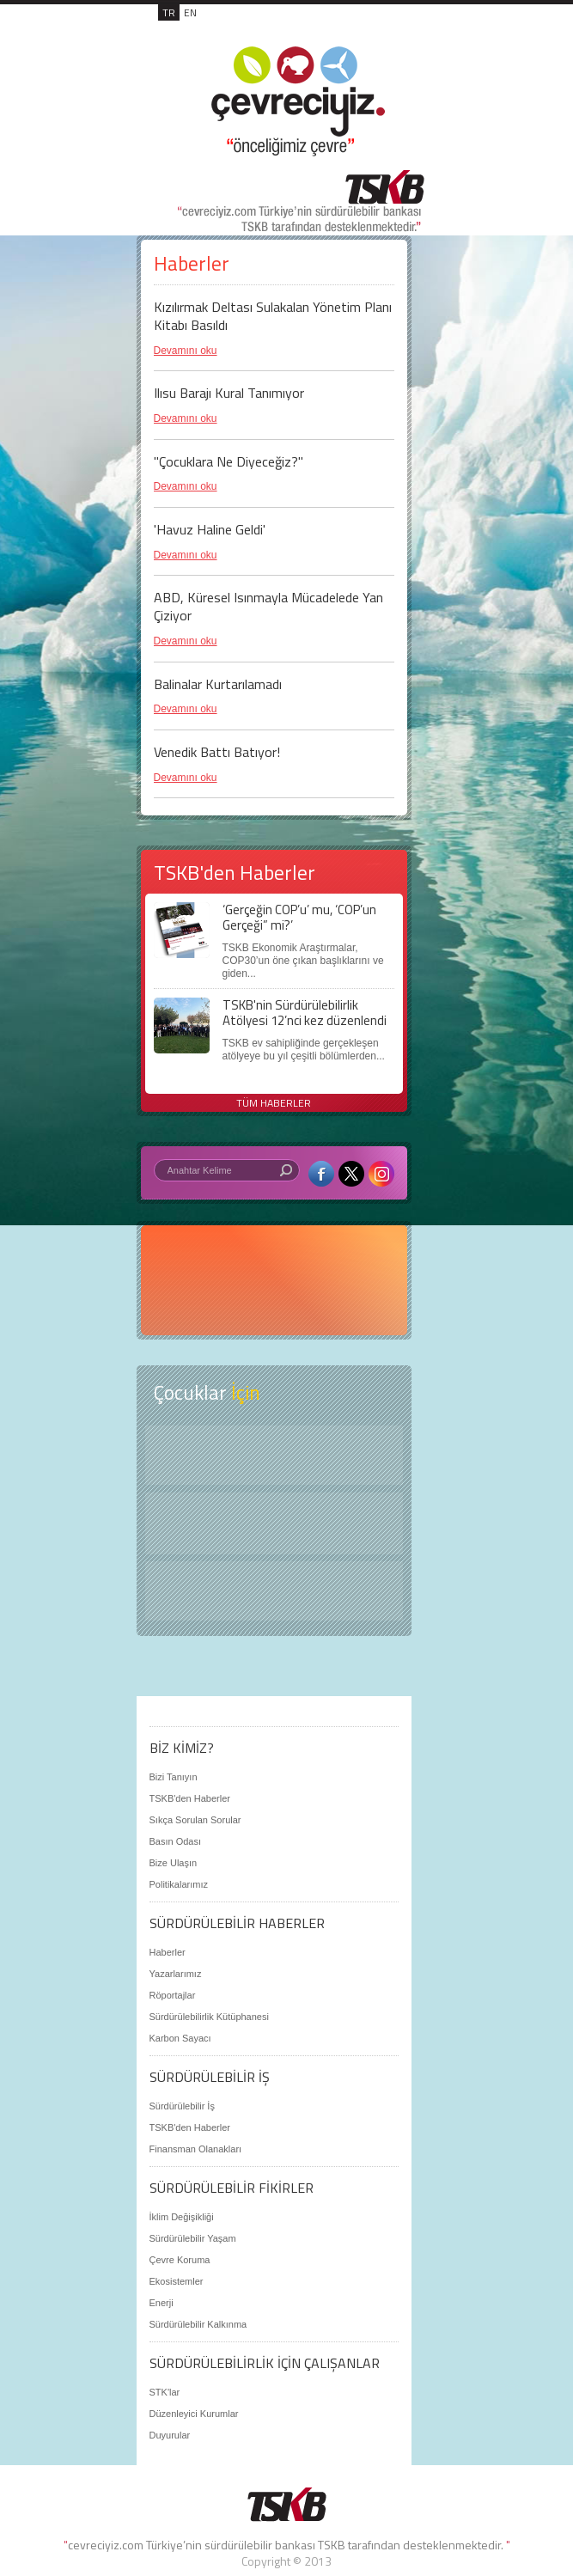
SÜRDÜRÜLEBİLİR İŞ (209, 2076)
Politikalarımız (178, 1884)
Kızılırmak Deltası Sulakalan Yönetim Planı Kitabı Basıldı (273, 315)
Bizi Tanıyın (173, 1777)
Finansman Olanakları (195, 2149)
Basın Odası (175, 1841)
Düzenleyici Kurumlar (194, 2413)
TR (168, 12)
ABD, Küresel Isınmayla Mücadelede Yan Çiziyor (268, 606)
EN (190, 12)
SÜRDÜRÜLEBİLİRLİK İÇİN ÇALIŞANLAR (264, 2363)
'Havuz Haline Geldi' (209, 529)
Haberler (167, 1952)
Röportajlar (172, 1995)
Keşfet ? (274, 1455)
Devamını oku (185, 351)
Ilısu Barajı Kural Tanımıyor (229, 392)
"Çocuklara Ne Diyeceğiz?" (228, 461)
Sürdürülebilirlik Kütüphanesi (209, 2016)
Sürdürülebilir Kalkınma (198, 2324)
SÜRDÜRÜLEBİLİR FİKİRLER (231, 2187)
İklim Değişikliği (181, 2217)
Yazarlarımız (175, 1974)
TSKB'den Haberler (189, 1798)
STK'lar (164, 2392)
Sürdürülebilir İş (182, 2106)
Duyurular (170, 2435)
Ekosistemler (176, 2281)
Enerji (161, 2303)
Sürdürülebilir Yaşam (192, 2238)
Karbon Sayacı (180, 2038)
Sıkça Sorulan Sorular (195, 1820)
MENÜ (389, 30)
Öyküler (274, 1523)
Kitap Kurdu (274, 1591)
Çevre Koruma (179, 2260)
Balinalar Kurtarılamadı (218, 684)
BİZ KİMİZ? (181, 1747)
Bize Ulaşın (173, 1863)
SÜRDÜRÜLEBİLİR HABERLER (237, 1923)
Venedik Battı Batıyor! (217, 752)
